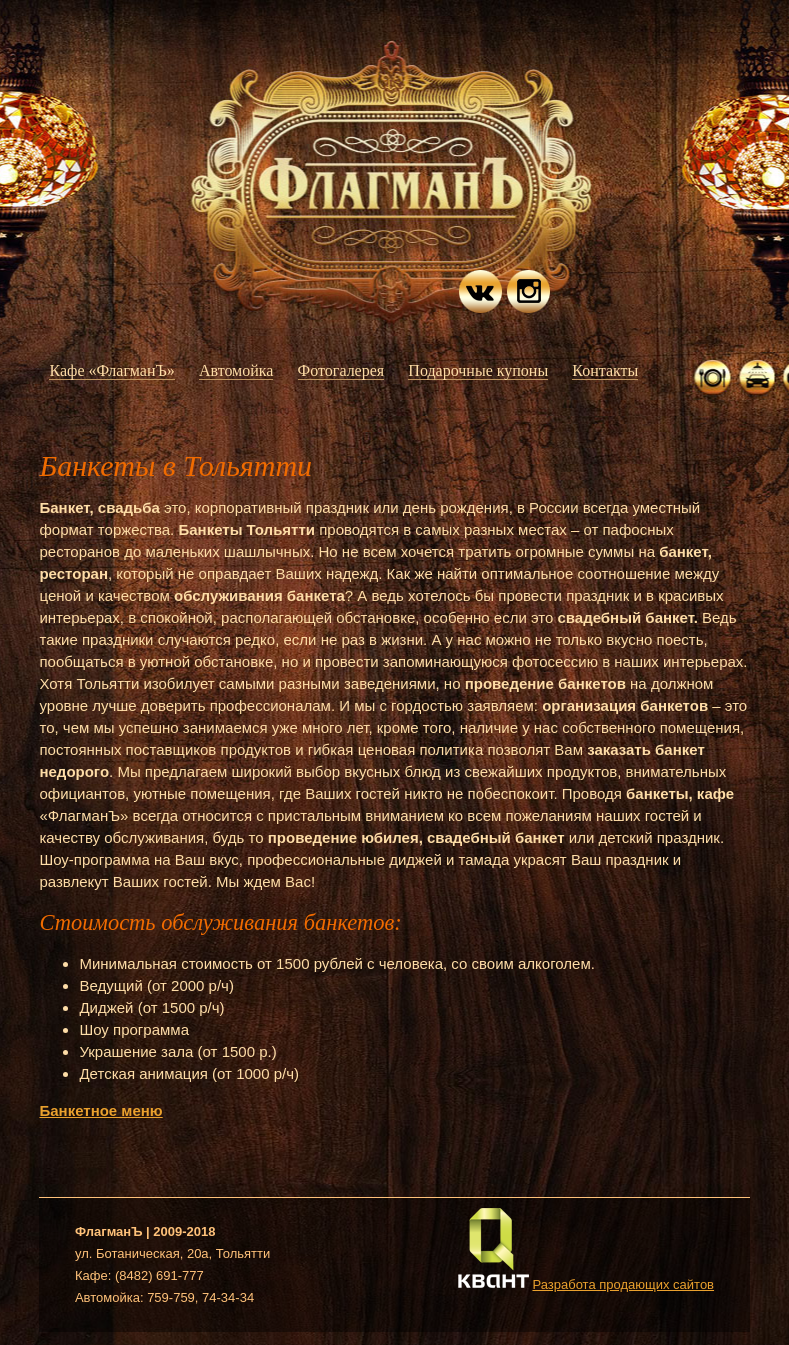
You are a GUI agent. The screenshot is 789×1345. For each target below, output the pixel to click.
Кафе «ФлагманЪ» (111, 370)
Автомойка (236, 370)
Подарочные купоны (478, 370)
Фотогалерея (341, 370)
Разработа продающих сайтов (623, 1284)
